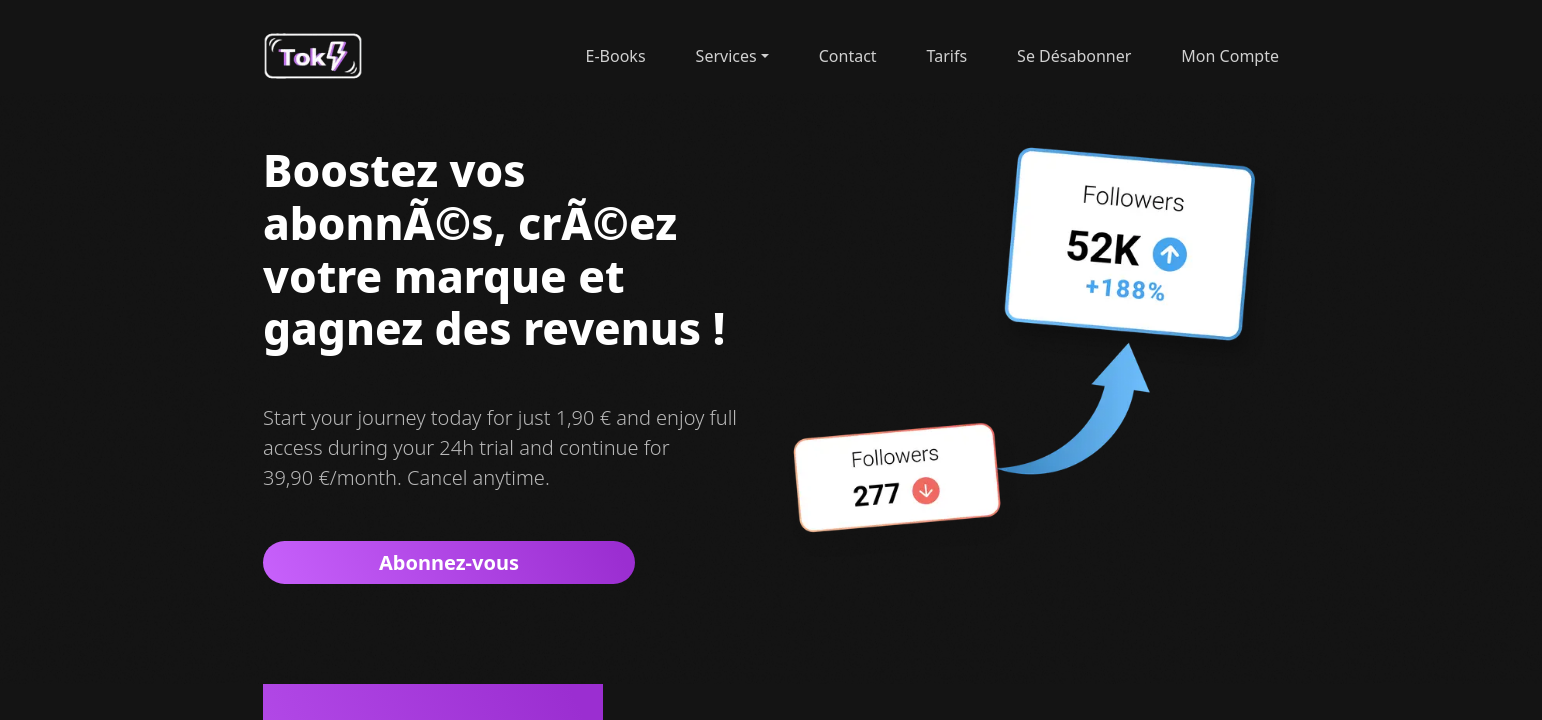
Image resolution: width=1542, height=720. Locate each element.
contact (848, 56)
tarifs (947, 56)
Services (726, 56)
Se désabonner (1074, 56)
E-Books (616, 56)
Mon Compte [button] (1230, 56)
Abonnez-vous (449, 562)
